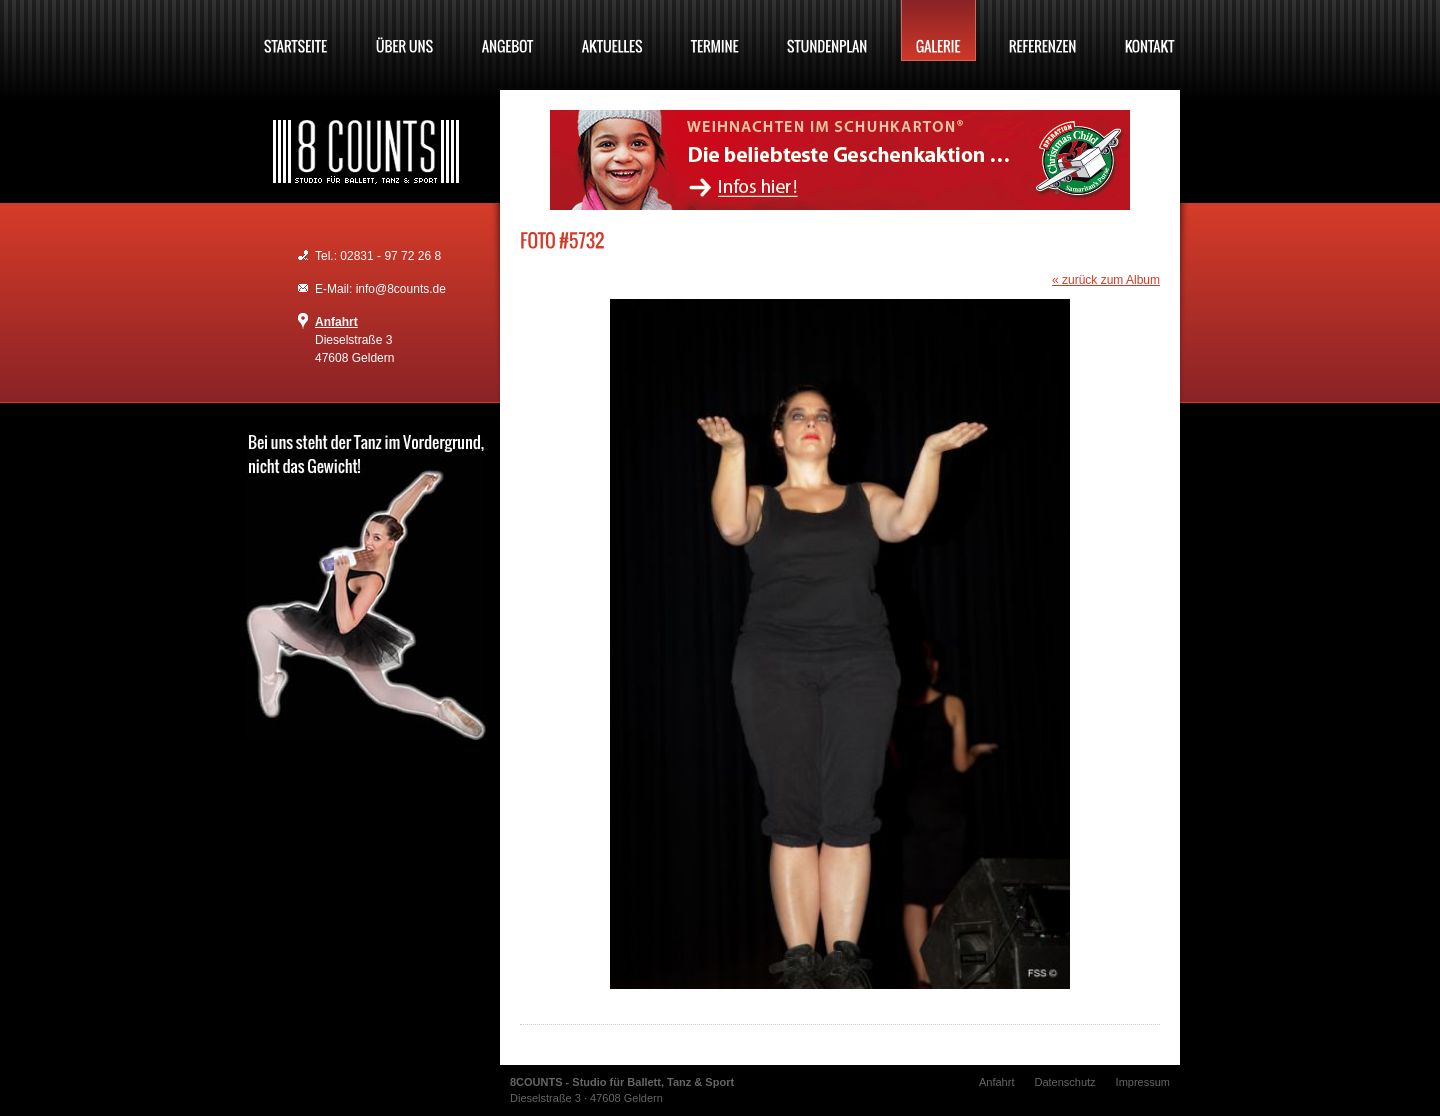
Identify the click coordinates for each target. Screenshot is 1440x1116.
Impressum (1143, 1082)
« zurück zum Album (1106, 280)
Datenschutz (1064, 1082)
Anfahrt (336, 322)
